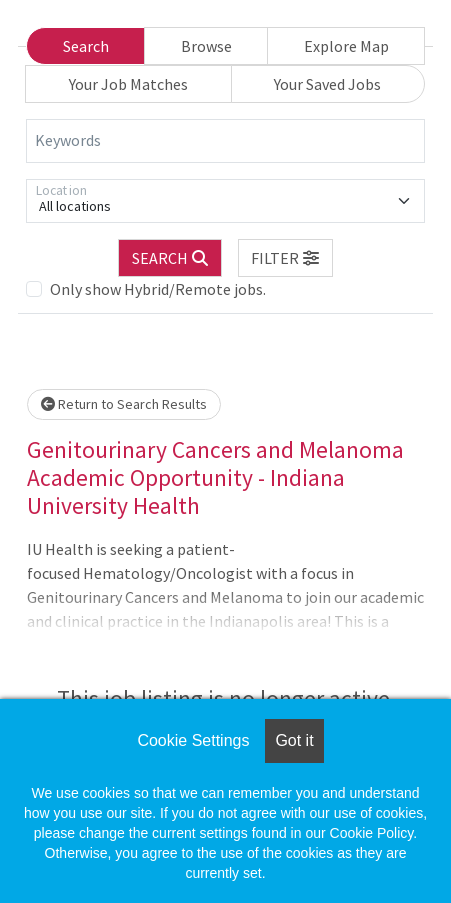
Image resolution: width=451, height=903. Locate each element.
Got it (294, 740)
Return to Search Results (124, 404)
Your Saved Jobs (327, 84)
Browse (206, 46)
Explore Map (346, 46)
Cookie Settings (193, 740)
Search (86, 46)
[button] (286, 258)
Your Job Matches (128, 84)
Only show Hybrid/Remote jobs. (158, 289)
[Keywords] (225, 141)
